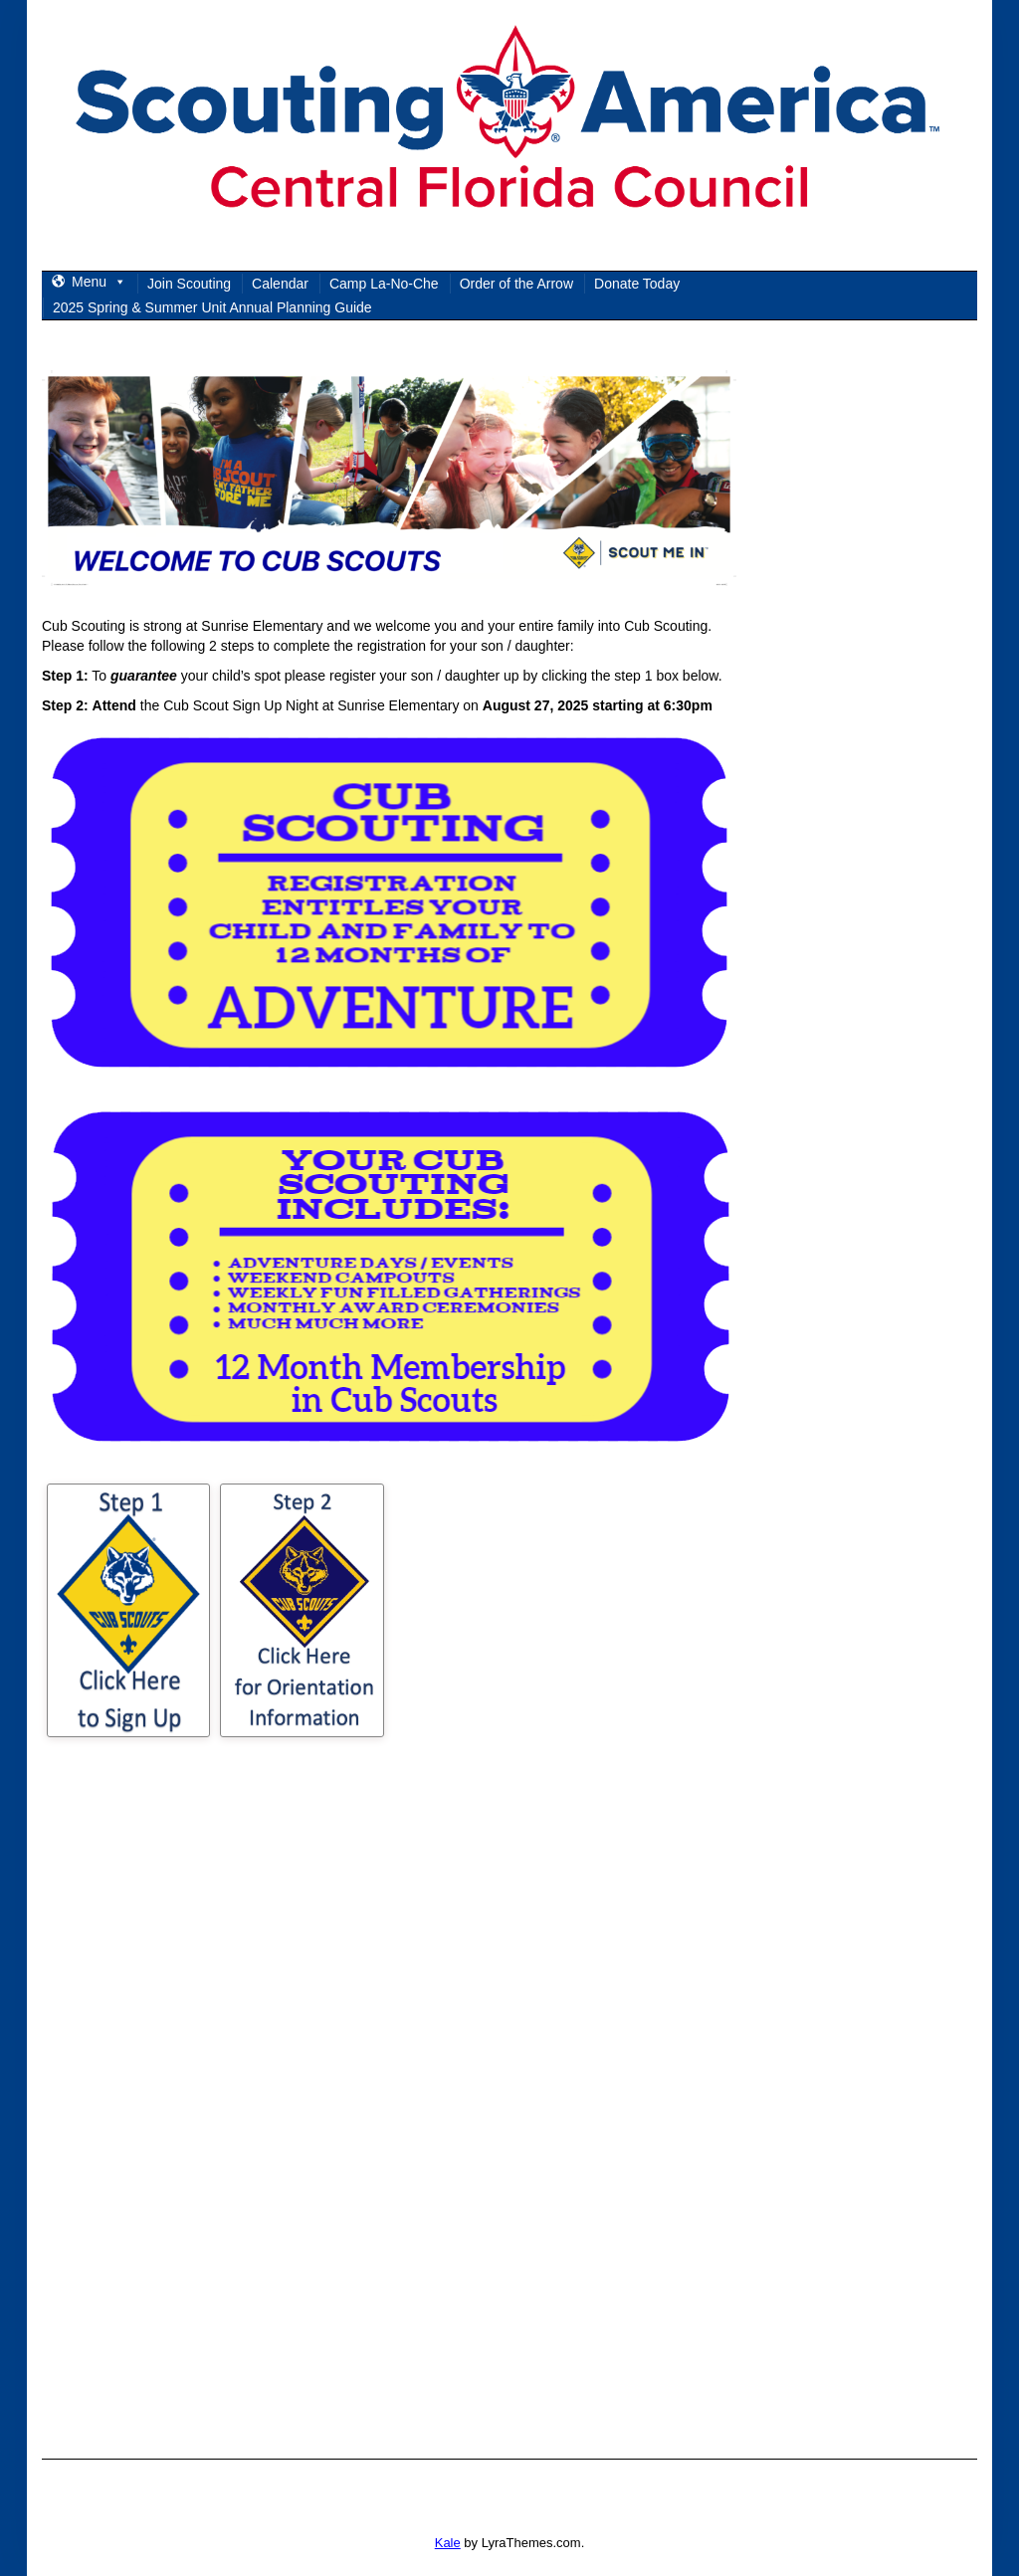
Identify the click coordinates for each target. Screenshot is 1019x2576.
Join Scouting (189, 284)
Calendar (280, 284)
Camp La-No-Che (384, 284)
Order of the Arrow (516, 284)
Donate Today (637, 284)
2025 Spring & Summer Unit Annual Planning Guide (212, 307)
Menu (99, 282)
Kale (448, 2542)
